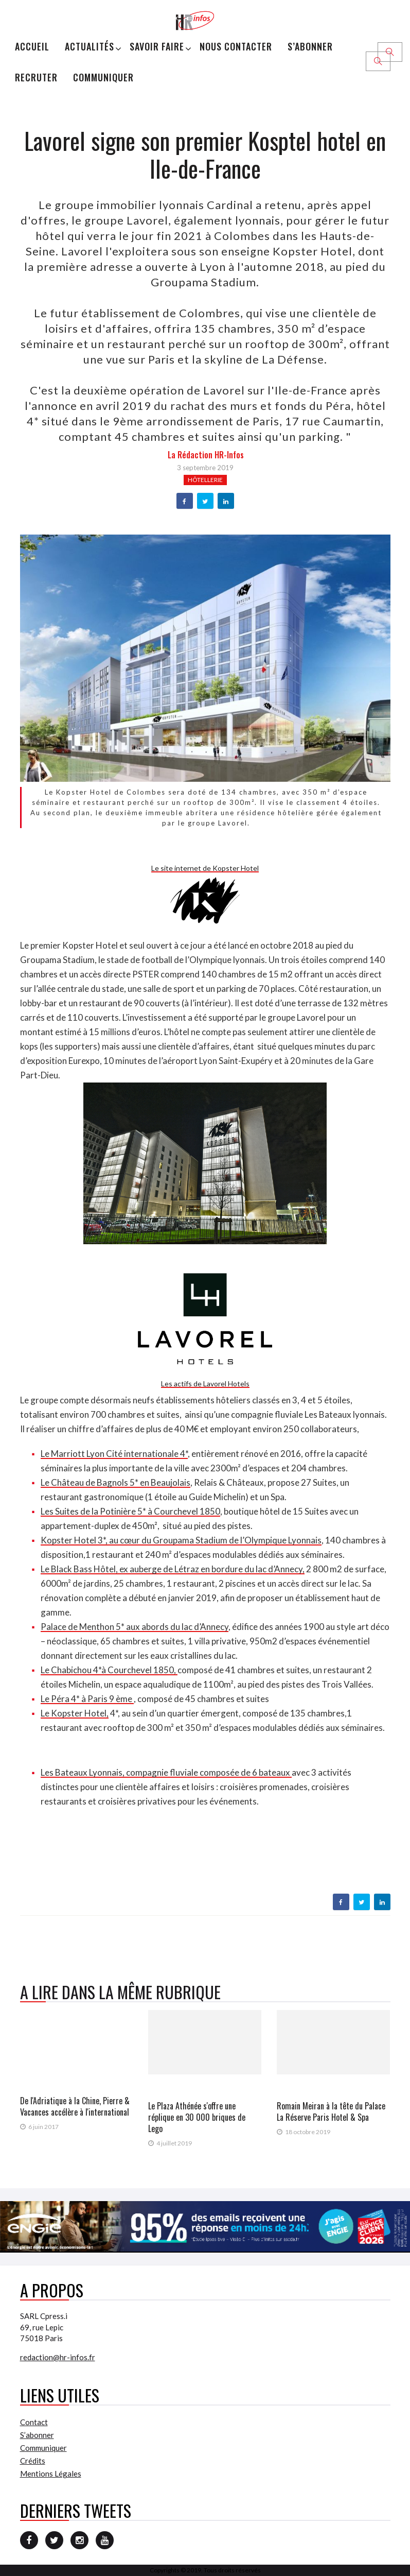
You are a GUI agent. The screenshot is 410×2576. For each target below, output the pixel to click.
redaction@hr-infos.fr (57, 2357)
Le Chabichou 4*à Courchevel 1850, (109, 1669)
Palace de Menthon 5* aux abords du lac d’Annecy (134, 1626)
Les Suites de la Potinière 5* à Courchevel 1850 (130, 1511)
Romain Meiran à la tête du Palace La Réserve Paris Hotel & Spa (331, 2111)
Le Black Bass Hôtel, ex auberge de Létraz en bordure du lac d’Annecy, (173, 1569)
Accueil (32, 46)
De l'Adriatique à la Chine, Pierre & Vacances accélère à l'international (75, 2106)
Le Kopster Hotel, (75, 1713)
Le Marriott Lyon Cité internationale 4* (114, 1453)
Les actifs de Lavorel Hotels (205, 1383)
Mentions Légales (50, 2473)
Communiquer (103, 77)
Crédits (32, 2460)
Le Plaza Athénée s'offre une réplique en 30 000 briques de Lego (196, 2117)
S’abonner (310, 46)
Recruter (36, 77)
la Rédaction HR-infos (206, 455)
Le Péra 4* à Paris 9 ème (87, 1698)
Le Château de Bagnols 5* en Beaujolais (115, 1482)
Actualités (89, 46)
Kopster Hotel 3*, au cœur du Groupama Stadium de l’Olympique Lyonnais (181, 1540)
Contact (34, 2422)
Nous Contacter (236, 46)
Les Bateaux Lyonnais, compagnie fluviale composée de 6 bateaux (166, 1772)
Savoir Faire (157, 46)
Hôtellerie (205, 480)
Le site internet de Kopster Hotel (205, 868)
